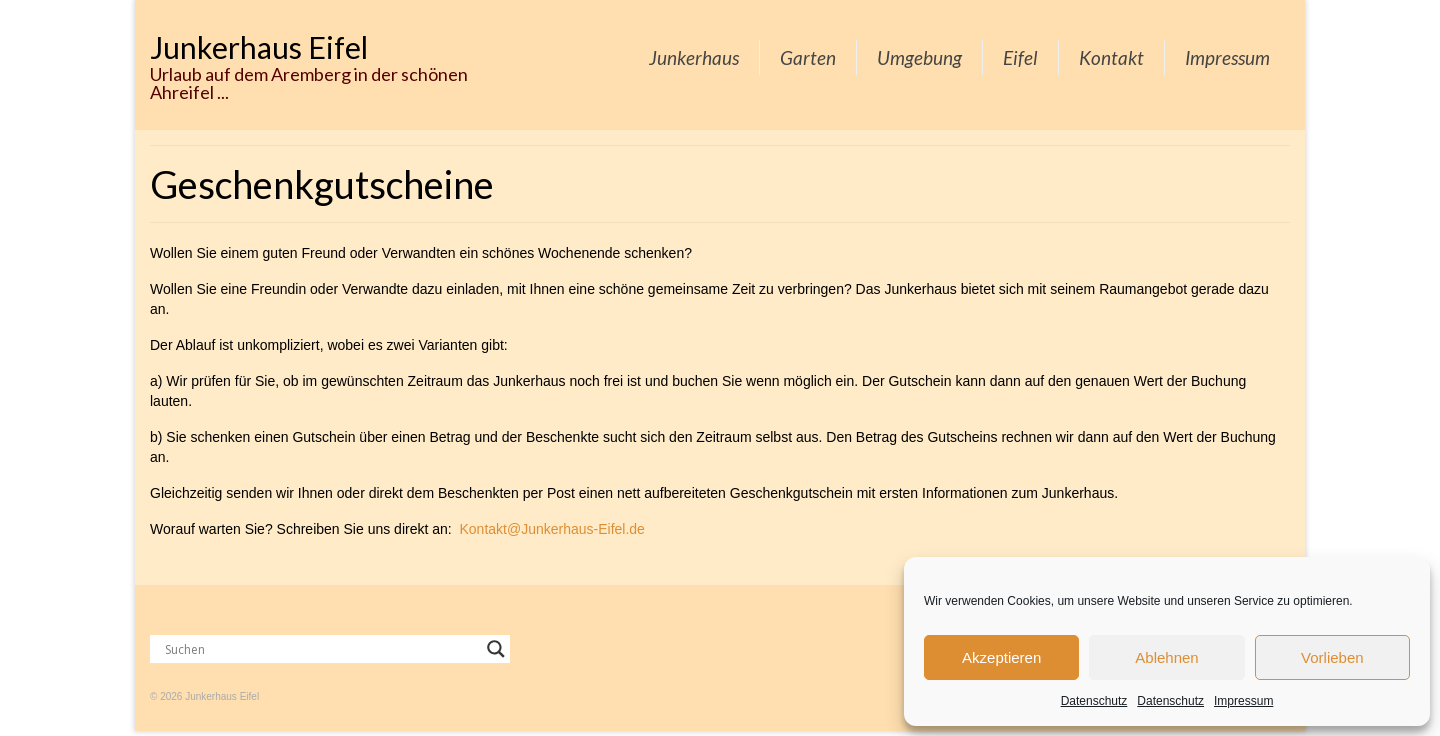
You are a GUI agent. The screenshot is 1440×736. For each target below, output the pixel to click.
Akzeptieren (1001, 657)
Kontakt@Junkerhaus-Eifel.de (551, 529)
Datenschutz (1094, 701)
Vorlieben (1332, 657)
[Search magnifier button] (496, 649)
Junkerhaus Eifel (259, 47)
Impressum (1243, 701)
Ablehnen (1166, 657)
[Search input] (321, 649)
